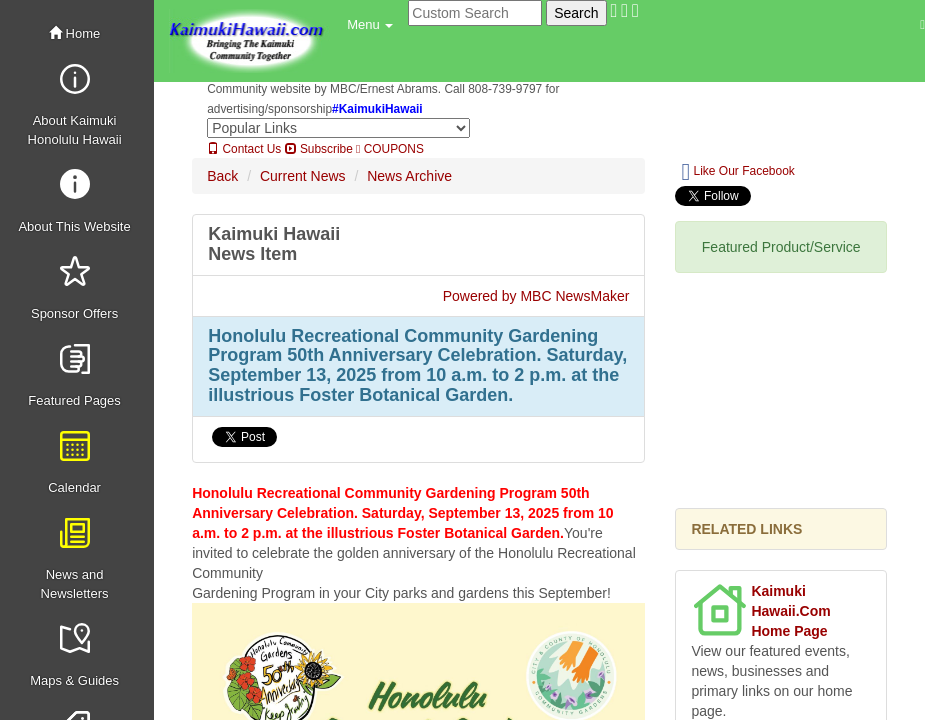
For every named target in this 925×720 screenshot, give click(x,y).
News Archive (409, 176)
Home (74, 33)
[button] (370, 25)
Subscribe (319, 149)
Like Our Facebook (737, 172)
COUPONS (390, 149)
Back (222, 176)
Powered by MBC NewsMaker (536, 296)
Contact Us (244, 149)
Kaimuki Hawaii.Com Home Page (790, 611)
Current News (303, 176)
